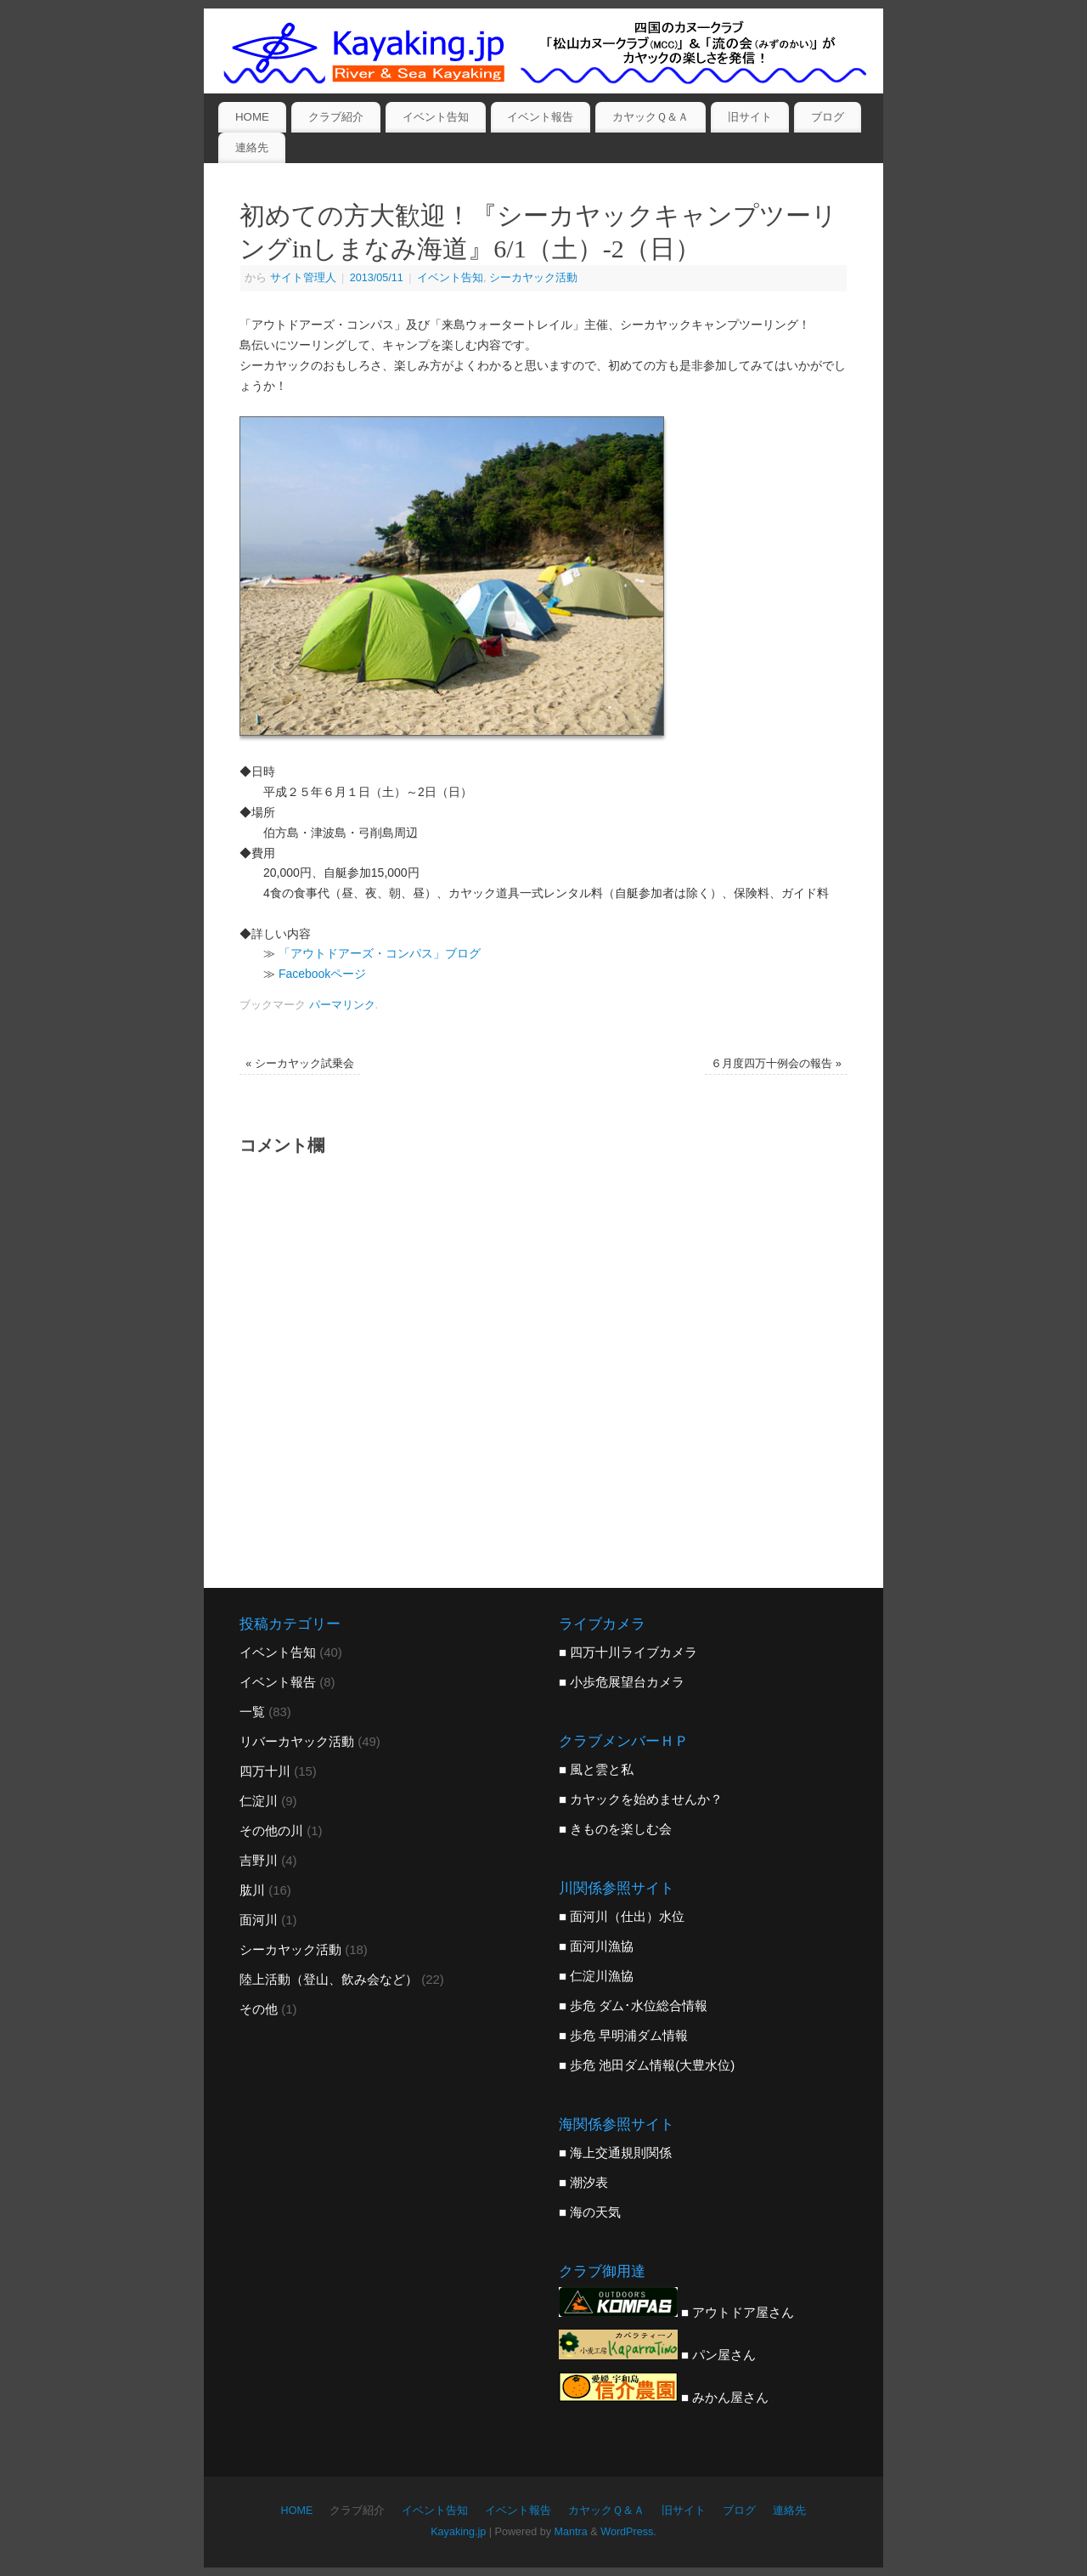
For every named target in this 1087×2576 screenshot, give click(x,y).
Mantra (571, 2532)
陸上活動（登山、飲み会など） (328, 1979)
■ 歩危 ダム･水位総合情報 (633, 2005)
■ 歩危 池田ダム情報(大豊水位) (647, 2065)
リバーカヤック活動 (296, 1741)
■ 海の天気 (590, 2212)
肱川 (252, 1890)
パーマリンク (342, 1005)
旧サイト (750, 116)
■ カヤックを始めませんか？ (641, 1799)
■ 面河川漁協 (596, 1946)
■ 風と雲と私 (596, 1769)
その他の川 (271, 1830)
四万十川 (264, 1771)
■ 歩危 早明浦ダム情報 (623, 2035)
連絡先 (251, 147)
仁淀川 (258, 1801)
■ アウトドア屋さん (676, 2312)
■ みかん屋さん (664, 2397)
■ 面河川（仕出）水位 (621, 1916)
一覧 (252, 1711)
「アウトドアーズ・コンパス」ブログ (380, 953)
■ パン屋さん (657, 2354)
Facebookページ (322, 973)
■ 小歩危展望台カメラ (621, 1682)
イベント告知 (436, 116)
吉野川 (258, 1860)
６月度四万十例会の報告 (776, 1064)
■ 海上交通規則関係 (615, 2152)
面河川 (258, 1919)
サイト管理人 (303, 278)
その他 (258, 2009)
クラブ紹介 (335, 116)
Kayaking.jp (458, 2532)
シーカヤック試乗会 (299, 1064)
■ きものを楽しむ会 (615, 1829)
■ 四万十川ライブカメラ (628, 1652)
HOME (252, 116)
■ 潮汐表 (583, 2182)
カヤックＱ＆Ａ (650, 116)
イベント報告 (540, 116)
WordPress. (628, 2532)
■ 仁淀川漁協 (596, 1976)
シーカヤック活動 (533, 278)
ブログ (827, 116)
